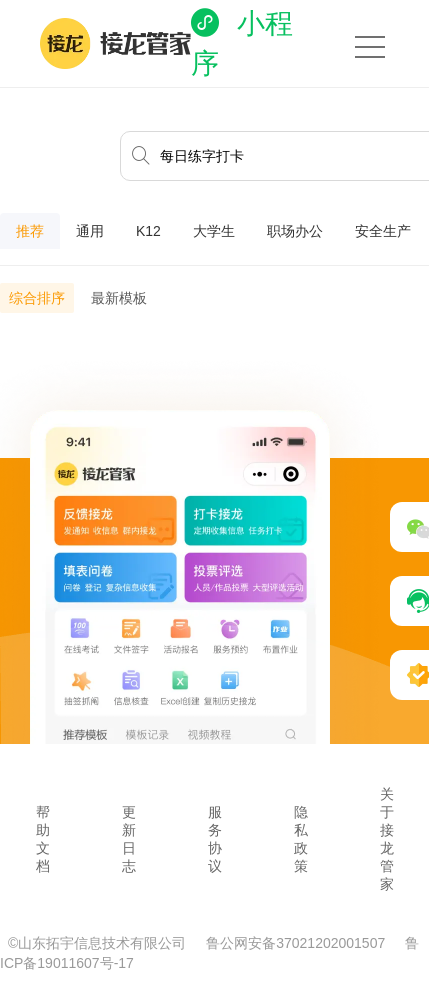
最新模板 (119, 298)
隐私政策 (301, 839)
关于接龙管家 (387, 839)
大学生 (214, 231)
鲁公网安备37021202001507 (297, 943)
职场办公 (295, 231)
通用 (90, 231)
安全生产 (383, 231)
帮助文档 (43, 839)
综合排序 (37, 298)
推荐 (30, 231)
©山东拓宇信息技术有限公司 (99, 943)
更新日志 (129, 839)
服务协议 (215, 839)
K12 (148, 231)
